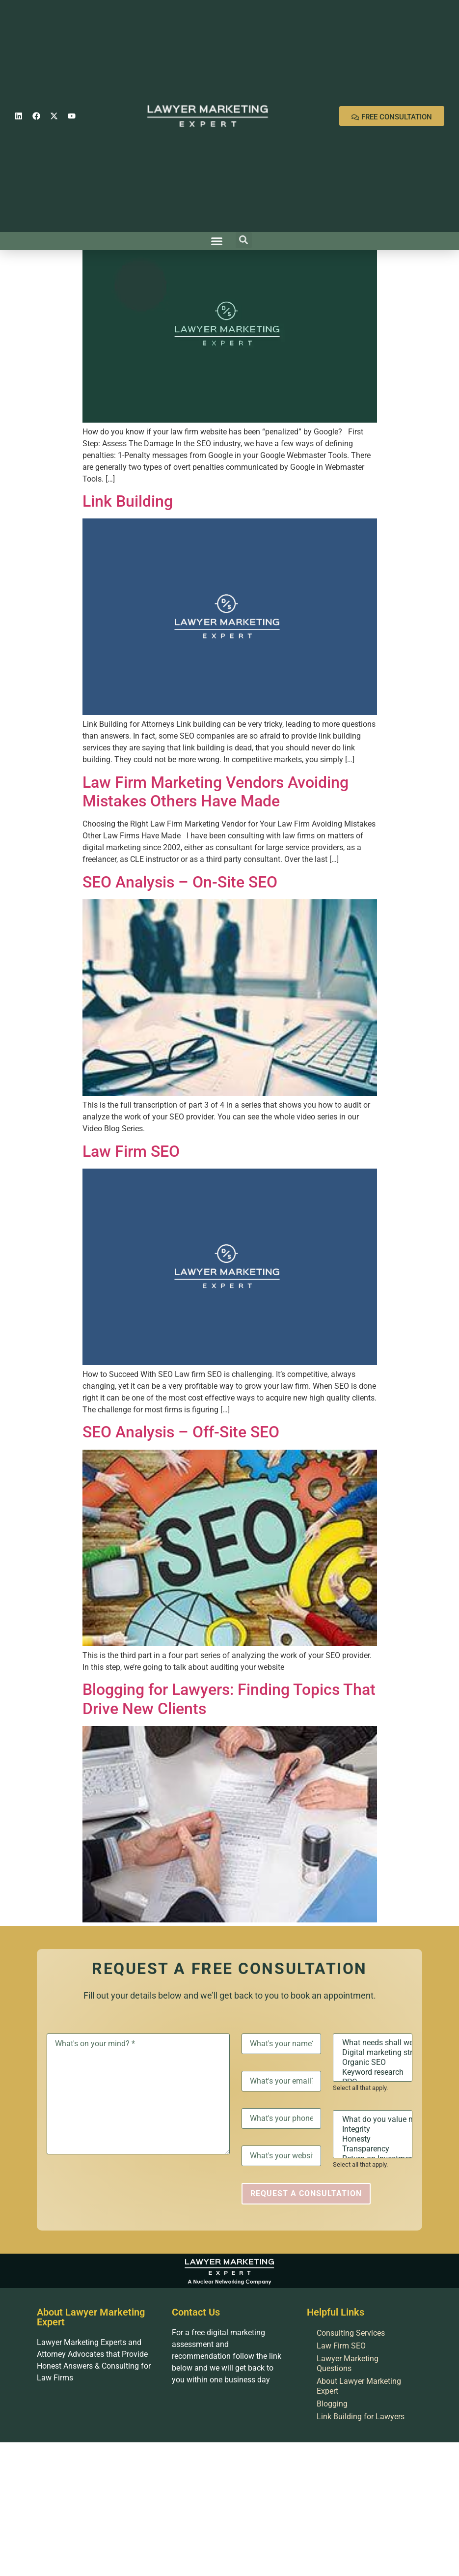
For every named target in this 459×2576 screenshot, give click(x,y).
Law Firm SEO (131, 1151)
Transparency (372, 2149)
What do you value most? (372, 2119)
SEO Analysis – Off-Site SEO (180, 1432)
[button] (216, 241)
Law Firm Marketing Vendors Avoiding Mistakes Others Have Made (215, 791)
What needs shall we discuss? (372, 2043)
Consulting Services (351, 2333)
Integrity (372, 2129)
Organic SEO (372, 2062)
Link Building (127, 501)
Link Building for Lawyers (361, 2416)
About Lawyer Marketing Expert (359, 2386)
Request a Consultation (306, 2193)
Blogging (332, 2403)
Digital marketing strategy (372, 2053)
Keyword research (372, 2072)
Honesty (372, 2139)
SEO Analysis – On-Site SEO (179, 882)
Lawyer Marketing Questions (347, 2363)
